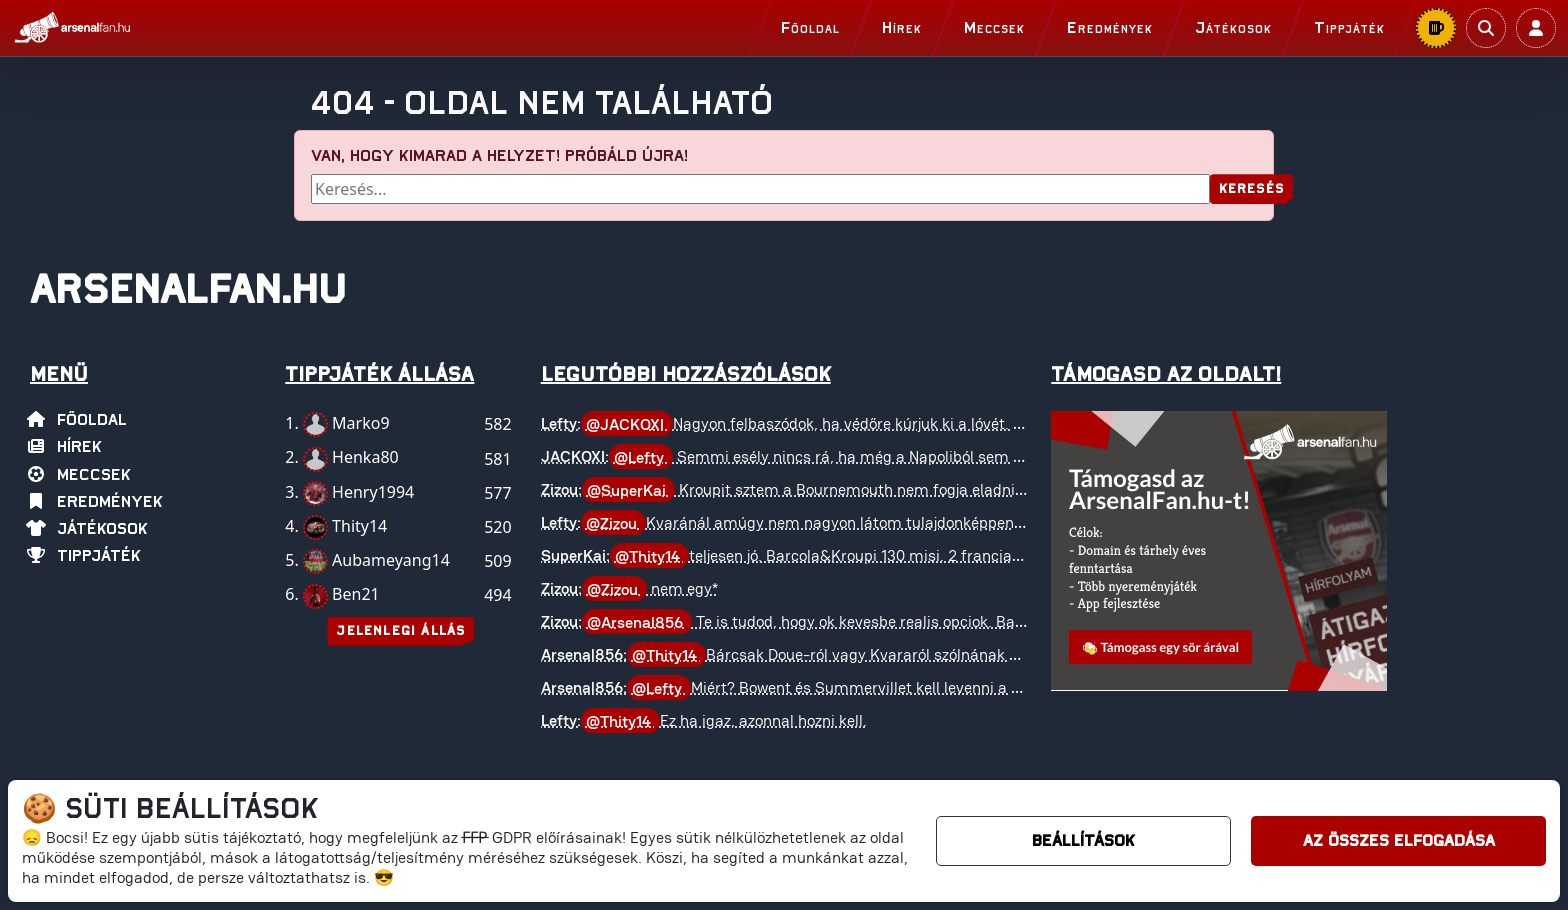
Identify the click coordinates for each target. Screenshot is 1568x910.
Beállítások (1083, 841)
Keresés (1251, 189)
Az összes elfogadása (1399, 841)
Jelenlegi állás (400, 631)
